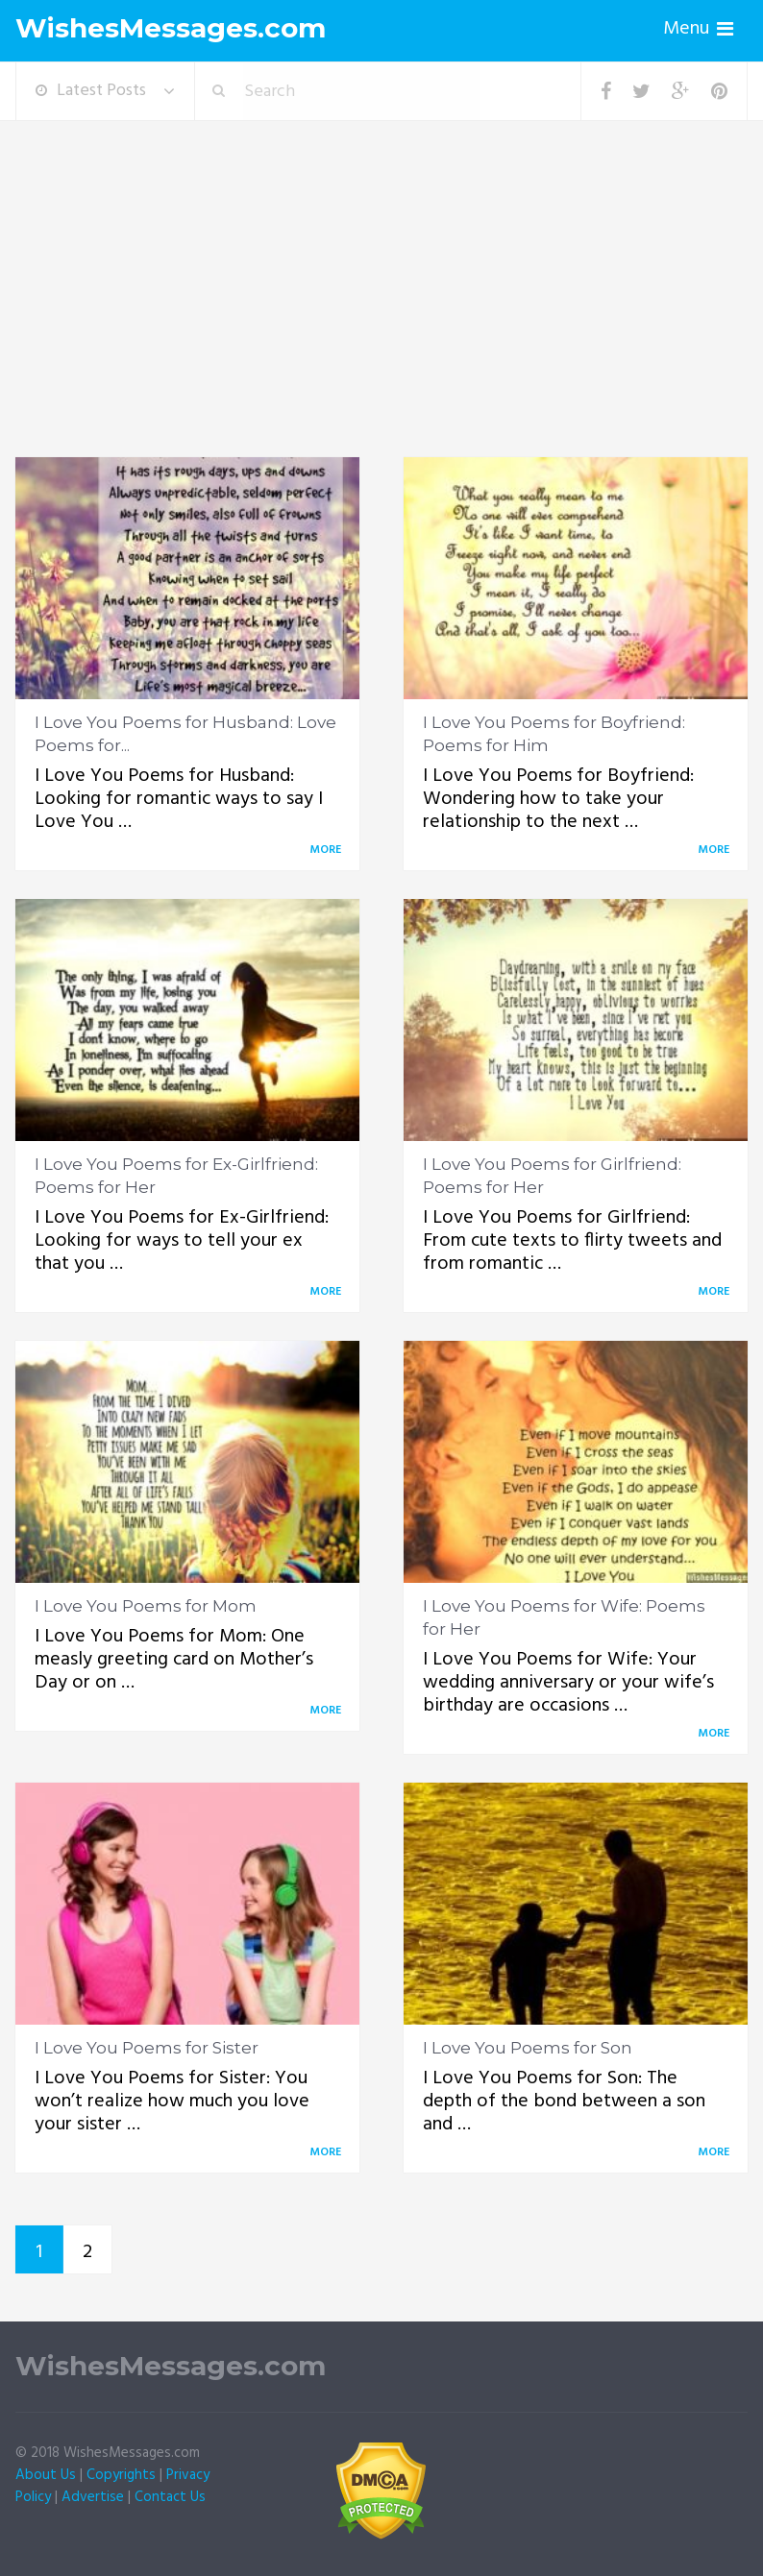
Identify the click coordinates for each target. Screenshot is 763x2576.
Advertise (93, 2497)
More (328, 850)
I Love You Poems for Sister (146, 2047)
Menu (686, 28)
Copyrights (121, 2475)
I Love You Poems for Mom (146, 1606)
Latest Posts (91, 91)
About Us (45, 2475)
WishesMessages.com (170, 28)
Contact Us (170, 2497)
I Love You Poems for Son (527, 2047)
